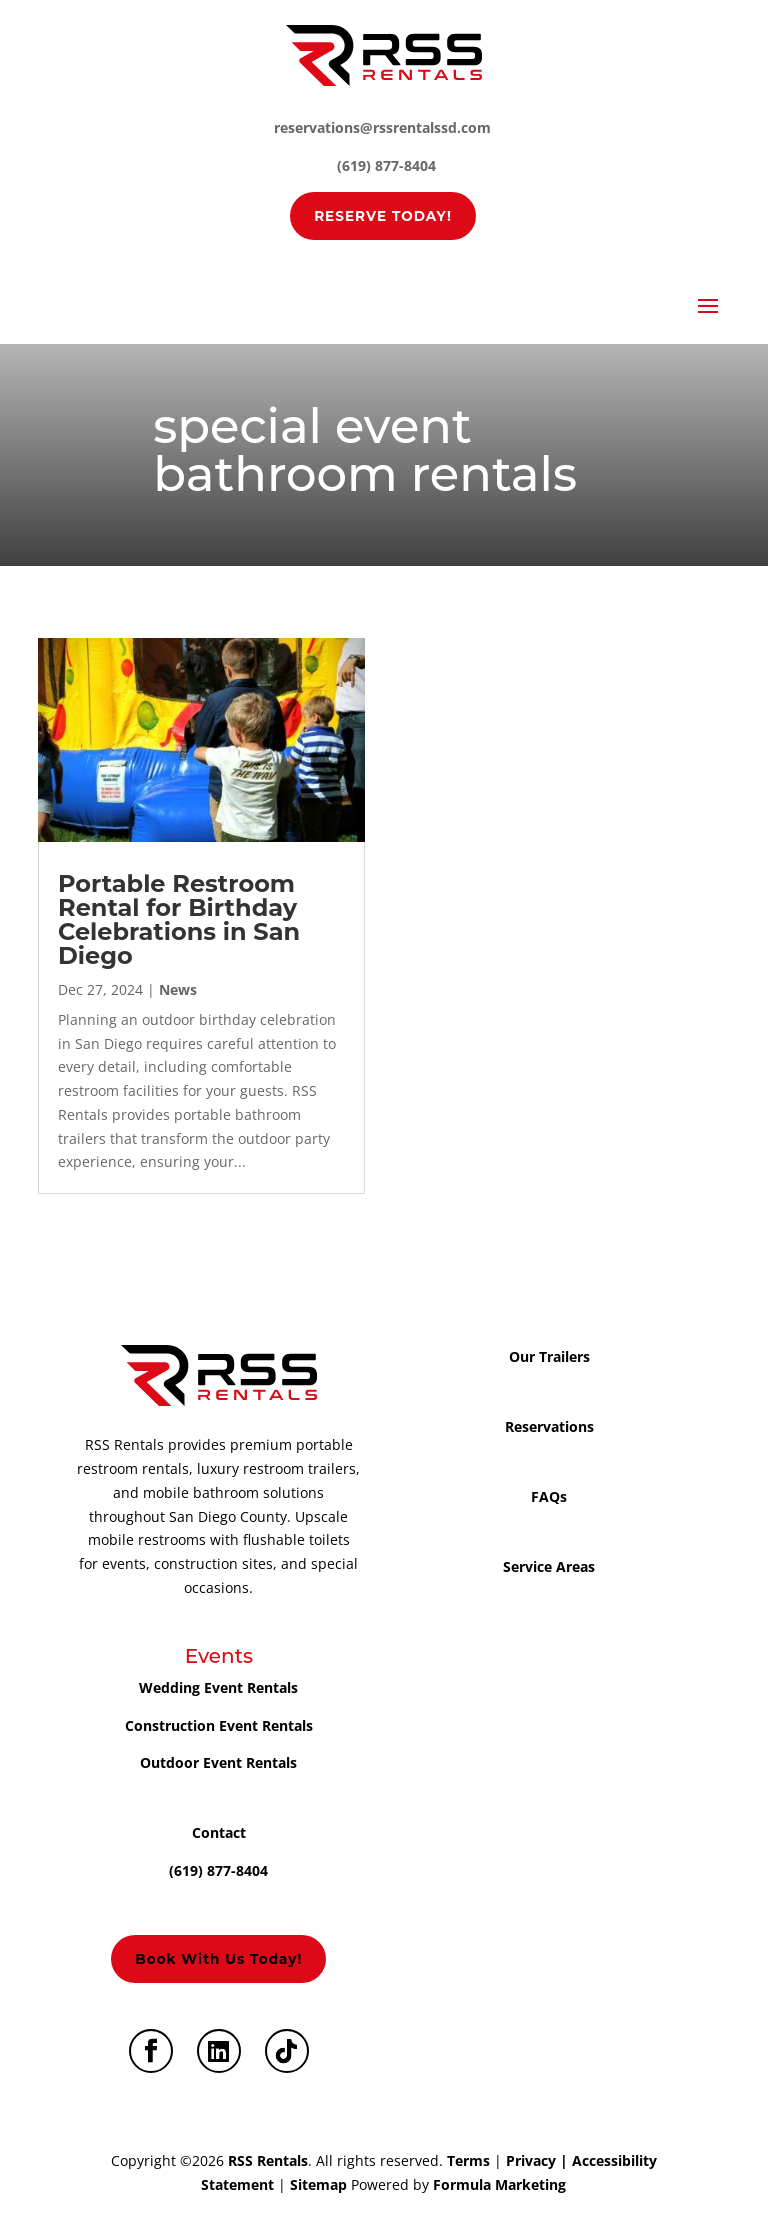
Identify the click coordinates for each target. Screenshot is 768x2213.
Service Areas (549, 1566)
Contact (219, 1832)
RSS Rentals (268, 2160)
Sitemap (318, 2184)
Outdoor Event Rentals (218, 1762)
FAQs (549, 1496)
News (178, 989)
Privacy (531, 2160)
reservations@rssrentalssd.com (382, 127)
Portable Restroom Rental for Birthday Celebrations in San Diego (179, 919)
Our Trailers (549, 1356)
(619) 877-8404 (386, 165)
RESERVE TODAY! (383, 216)
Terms (468, 2160)
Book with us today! (218, 1959)
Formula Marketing (499, 2184)
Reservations (549, 1426)
